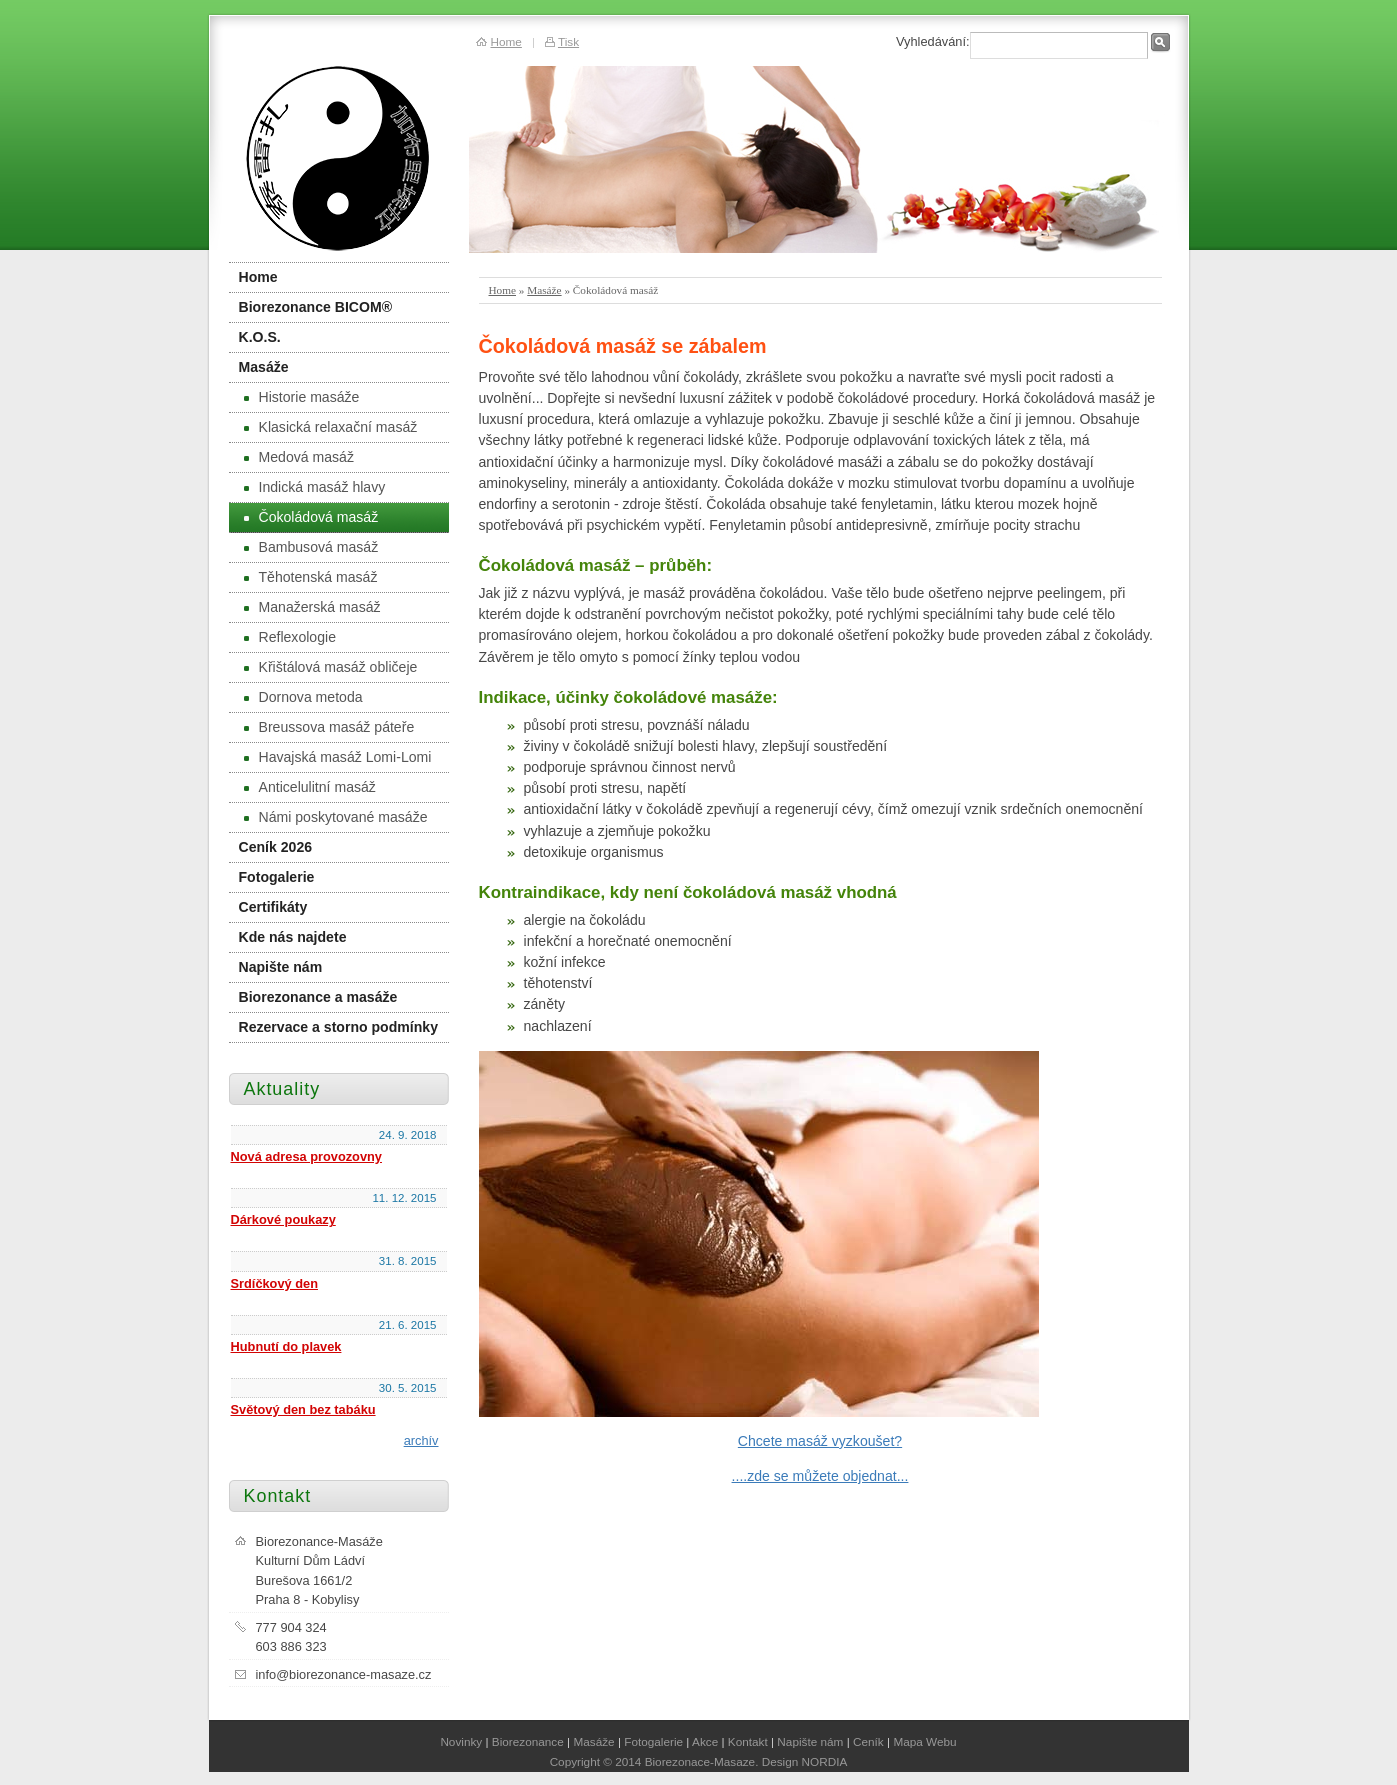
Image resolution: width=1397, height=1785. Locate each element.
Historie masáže (302, 397)
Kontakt (748, 1741)
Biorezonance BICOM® (316, 307)
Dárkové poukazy (283, 1219)
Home (503, 290)
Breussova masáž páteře (329, 727)
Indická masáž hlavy (315, 487)
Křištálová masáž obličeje (331, 667)
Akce (705, 1741)
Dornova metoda (303, 697)
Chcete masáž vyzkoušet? (820, 1441)
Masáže (544, 290)
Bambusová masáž (311, 547)
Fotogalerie (277, 877)
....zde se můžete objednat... (820, 1476)
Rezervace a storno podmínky (339, 1027)
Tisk (568, 41)
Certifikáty (273, 907)
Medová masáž (299, 457)
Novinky (461, 1741)
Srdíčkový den (274, 1283)
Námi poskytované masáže (336, 817)
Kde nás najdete (293, 937)
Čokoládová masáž (311, 517)
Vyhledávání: (933, 41)
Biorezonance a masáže (318, 997)
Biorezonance (528, 1741)
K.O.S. (260, 337)
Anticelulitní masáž (310, 787)
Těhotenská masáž (311, 577)
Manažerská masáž (312, 607)
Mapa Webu (924, 1741)
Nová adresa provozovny (306, 1156)
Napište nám (281, 967)
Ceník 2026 (276, 847)
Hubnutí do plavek (286, 1346)
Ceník (868, 1741)
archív (421, 1440)
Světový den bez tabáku (303, 1409)
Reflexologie (290, 637)
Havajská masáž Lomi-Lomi (338, 757)
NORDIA (825, 1761)
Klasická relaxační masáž (331, 427)
